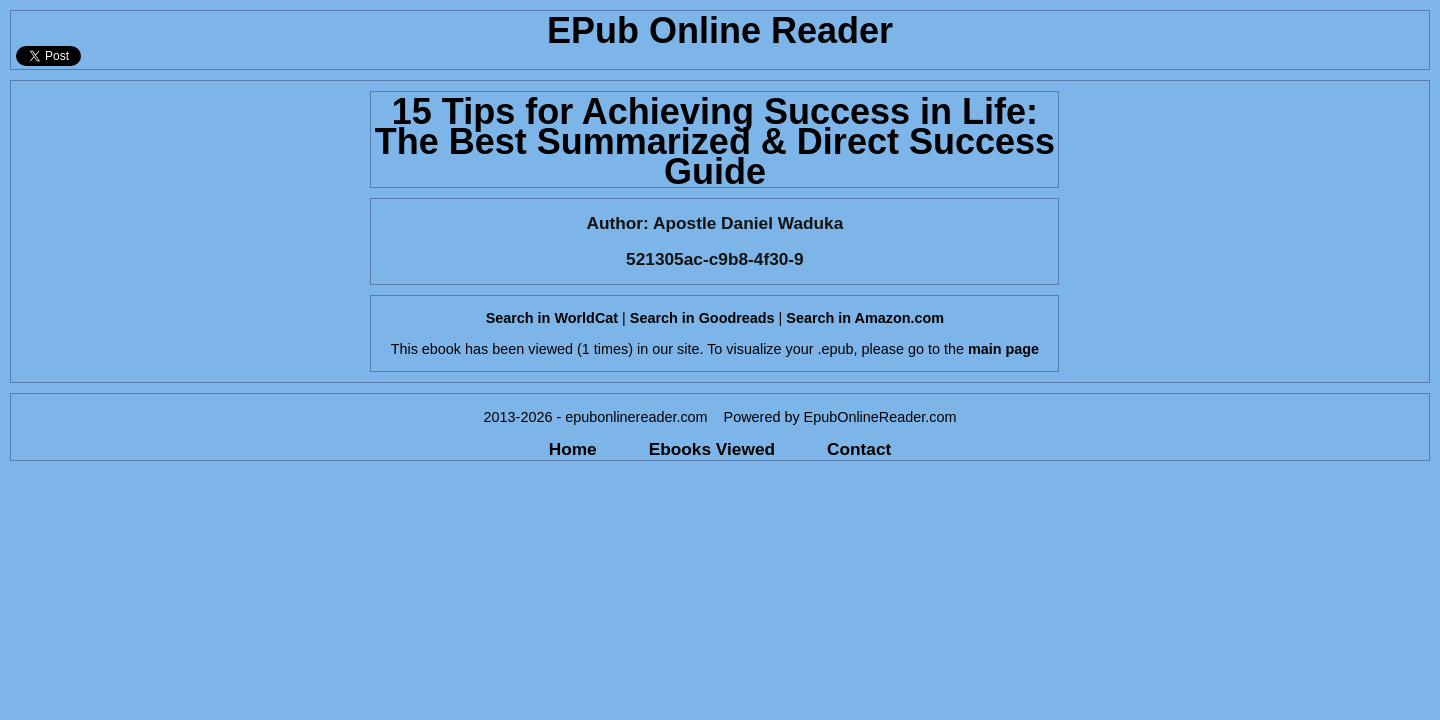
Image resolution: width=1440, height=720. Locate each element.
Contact (859, 449)
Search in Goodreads (702, 318)
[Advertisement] (184, 221)
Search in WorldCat (552, 318)
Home (573, 449)
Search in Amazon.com (865, 318)
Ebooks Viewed (712, 449)
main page (1003, 349)
